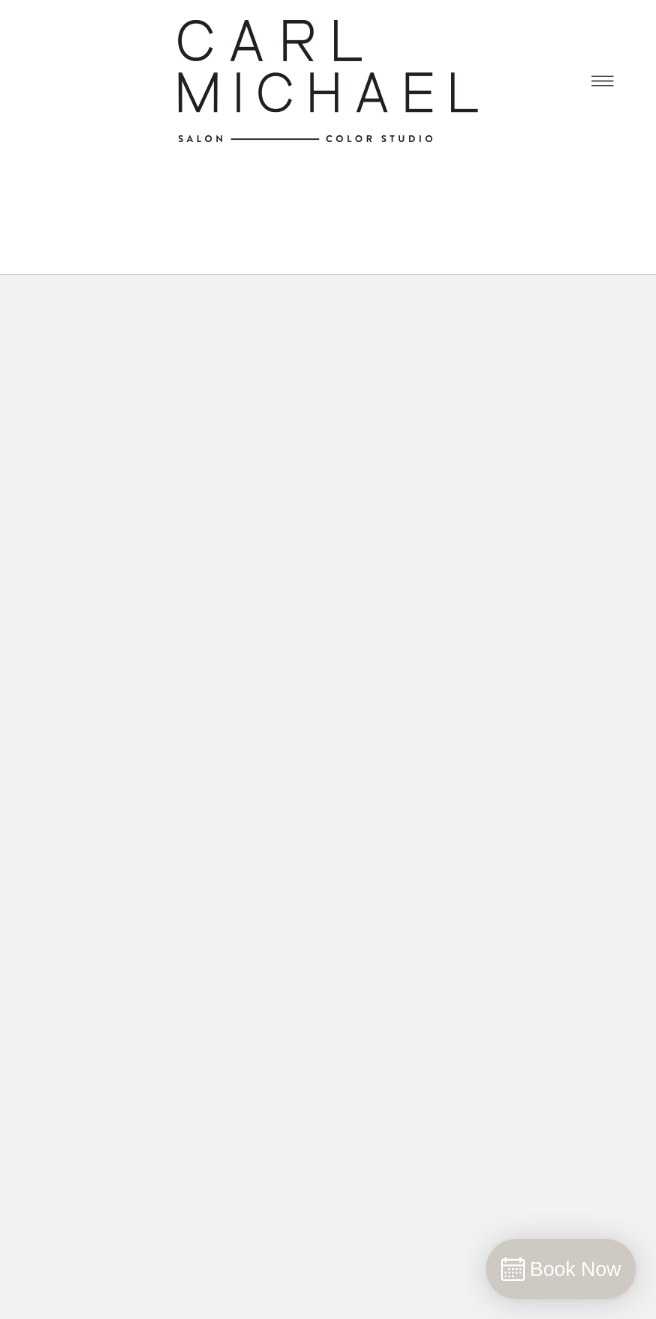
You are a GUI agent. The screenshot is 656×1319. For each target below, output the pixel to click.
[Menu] (602, 80)
